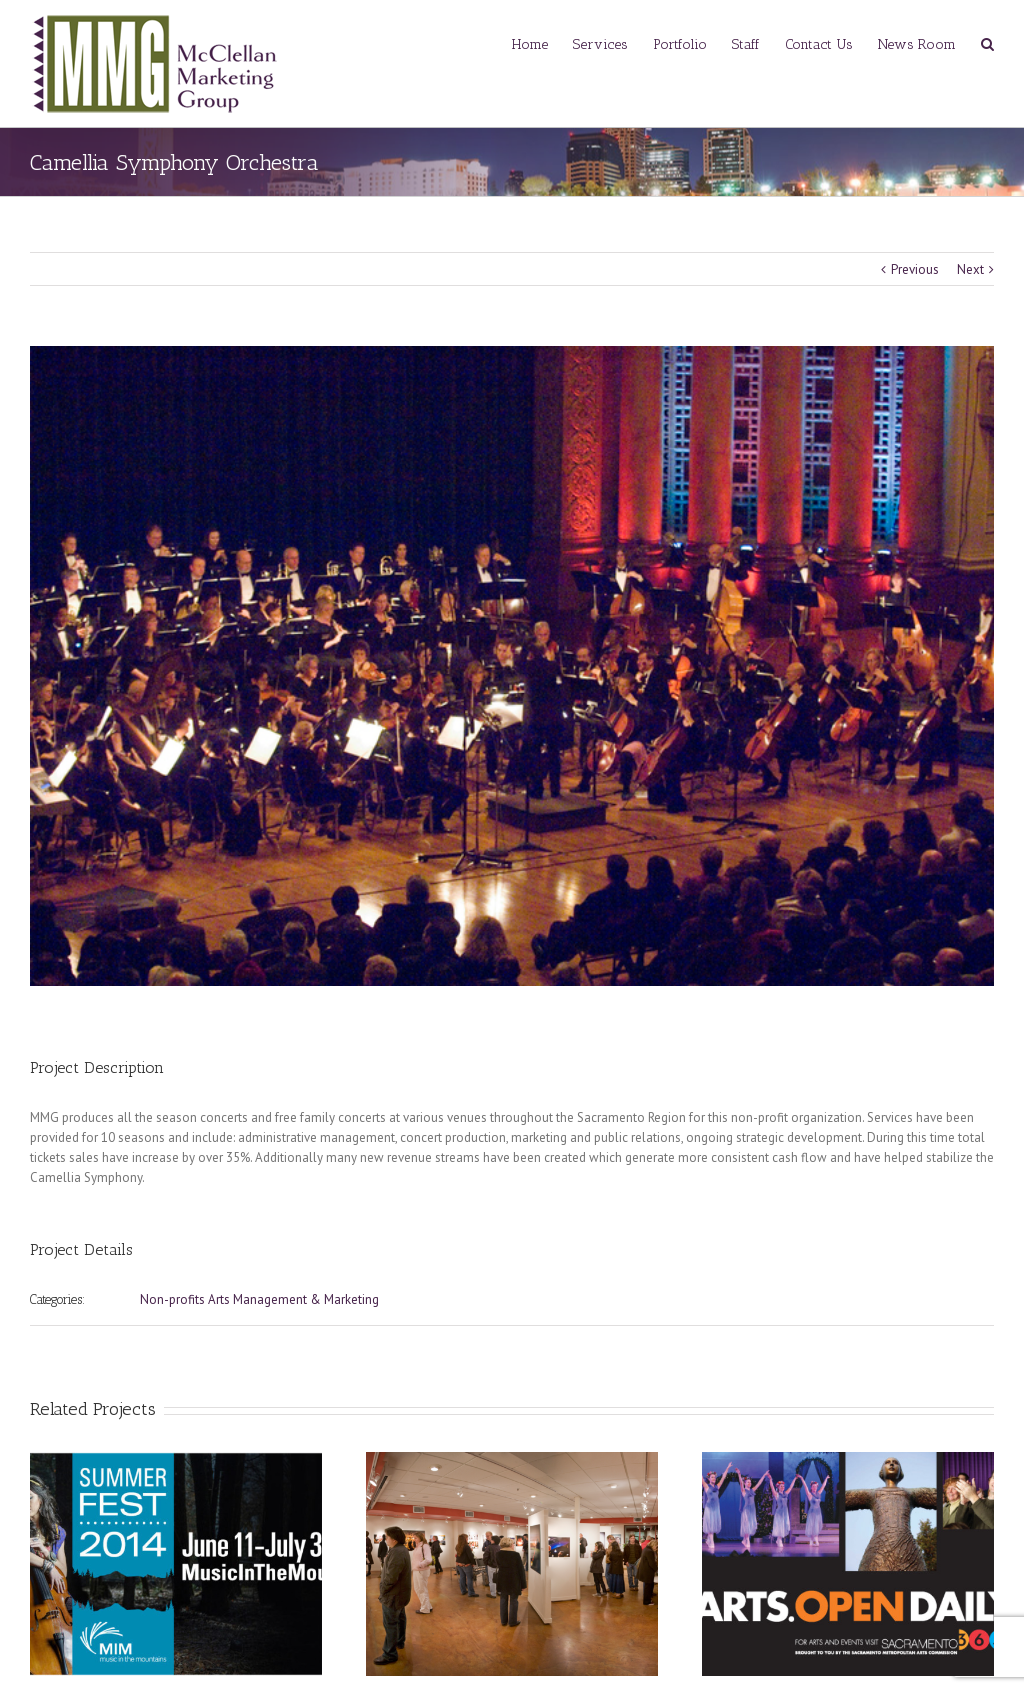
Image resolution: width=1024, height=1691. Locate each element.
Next (970, 269)
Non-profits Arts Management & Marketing (259, 1299)
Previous (915, 269)
